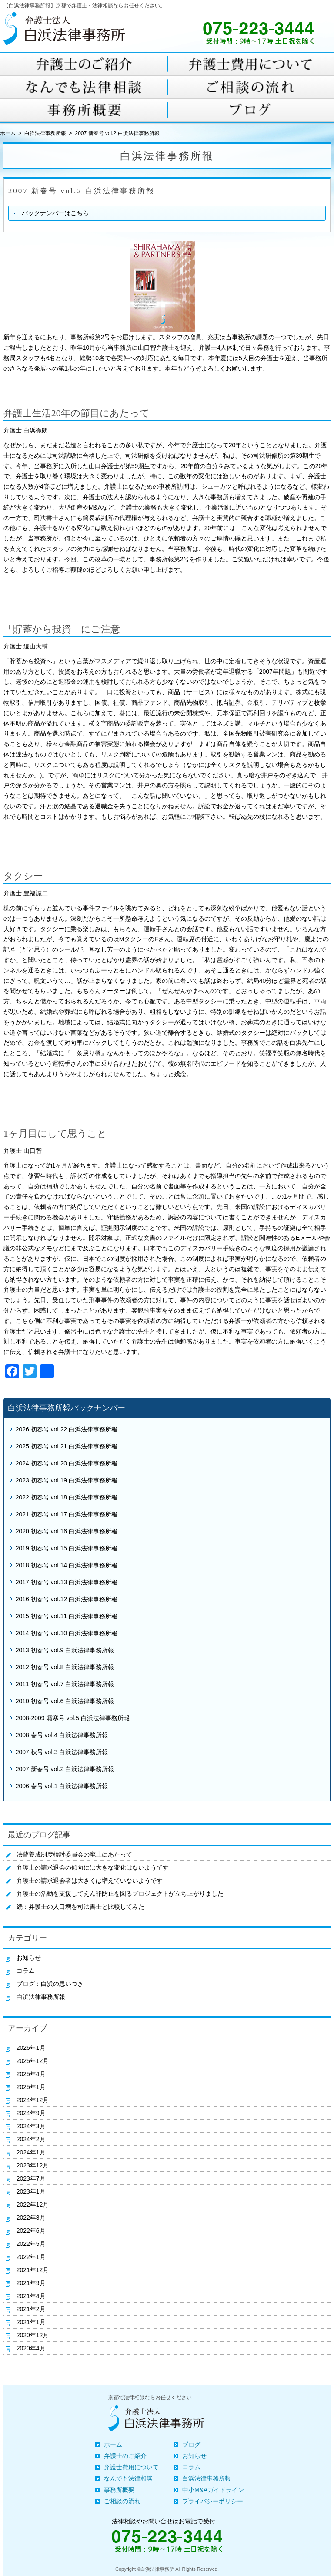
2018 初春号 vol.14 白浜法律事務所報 (66, 1565)
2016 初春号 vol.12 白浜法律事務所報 (66, 1599)
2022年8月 (31, 2217)
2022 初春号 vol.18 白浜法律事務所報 (66, 1497)
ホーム (113, 2444)
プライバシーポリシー (212, 2501)
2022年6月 (31, 2230)
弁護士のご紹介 (125, 2455)
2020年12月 (33, 2335)
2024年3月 (31, 2126)
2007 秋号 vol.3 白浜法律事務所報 (62, 1752)
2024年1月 (31, 2152)
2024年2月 (31, 2139)
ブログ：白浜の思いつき (50, 1983)
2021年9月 (31, 2282)
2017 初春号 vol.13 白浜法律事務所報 (66, 1582)
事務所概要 (119, 2489)
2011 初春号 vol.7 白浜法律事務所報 (65, 1684)
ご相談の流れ (122, 2501)
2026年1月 (31, 2047)
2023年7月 (31, 2178)
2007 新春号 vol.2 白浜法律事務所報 (65, 1769)
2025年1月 (31, 2086)
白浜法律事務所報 (45, 133)
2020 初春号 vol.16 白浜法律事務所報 (66, 1531)
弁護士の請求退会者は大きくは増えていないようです (90, 1880)
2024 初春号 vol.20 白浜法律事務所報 (66, 1463)
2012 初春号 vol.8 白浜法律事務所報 (65, 1667)
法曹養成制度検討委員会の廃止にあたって (74, 1854)
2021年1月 (31, 2322)
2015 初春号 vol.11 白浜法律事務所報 (66, 1616)
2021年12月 (33, 2269)
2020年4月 (31, 2348)
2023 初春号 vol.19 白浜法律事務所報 (66, 1480)
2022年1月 (31, 2256)
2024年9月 (31, 2113)
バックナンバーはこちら (55, 212)
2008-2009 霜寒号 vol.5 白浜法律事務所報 (73, 1718)
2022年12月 (33, 2204)
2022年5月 (31, 2243)
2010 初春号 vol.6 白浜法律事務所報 (65, 1701)
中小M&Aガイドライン (213, 2489)
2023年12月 (33, 2165)
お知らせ (29, 1957)
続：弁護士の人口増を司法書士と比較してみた (80, 1906)
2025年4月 (31, 2073)
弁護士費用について (131, 2467)
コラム (26, 1970)
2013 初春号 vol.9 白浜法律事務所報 (65, 1650)
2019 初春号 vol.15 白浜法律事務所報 (66, 1548)
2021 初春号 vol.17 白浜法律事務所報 (66, 1514)
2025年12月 (33, 2060)
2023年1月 (31, 2191)
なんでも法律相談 (128, 2478)
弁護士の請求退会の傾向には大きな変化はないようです (93, 1867)
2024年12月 (33, 2100)
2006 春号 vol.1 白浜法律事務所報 (62, 1786)
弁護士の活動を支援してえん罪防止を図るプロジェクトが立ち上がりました (120, 1893)
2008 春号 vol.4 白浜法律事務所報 (62, 1735)
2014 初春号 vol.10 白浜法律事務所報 (66, 1633)
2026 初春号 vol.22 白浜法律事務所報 (66, 1429)
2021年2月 (31, 2309)
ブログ (191, 2444)
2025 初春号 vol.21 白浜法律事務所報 (66, 1446)
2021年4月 (31, 2295)
